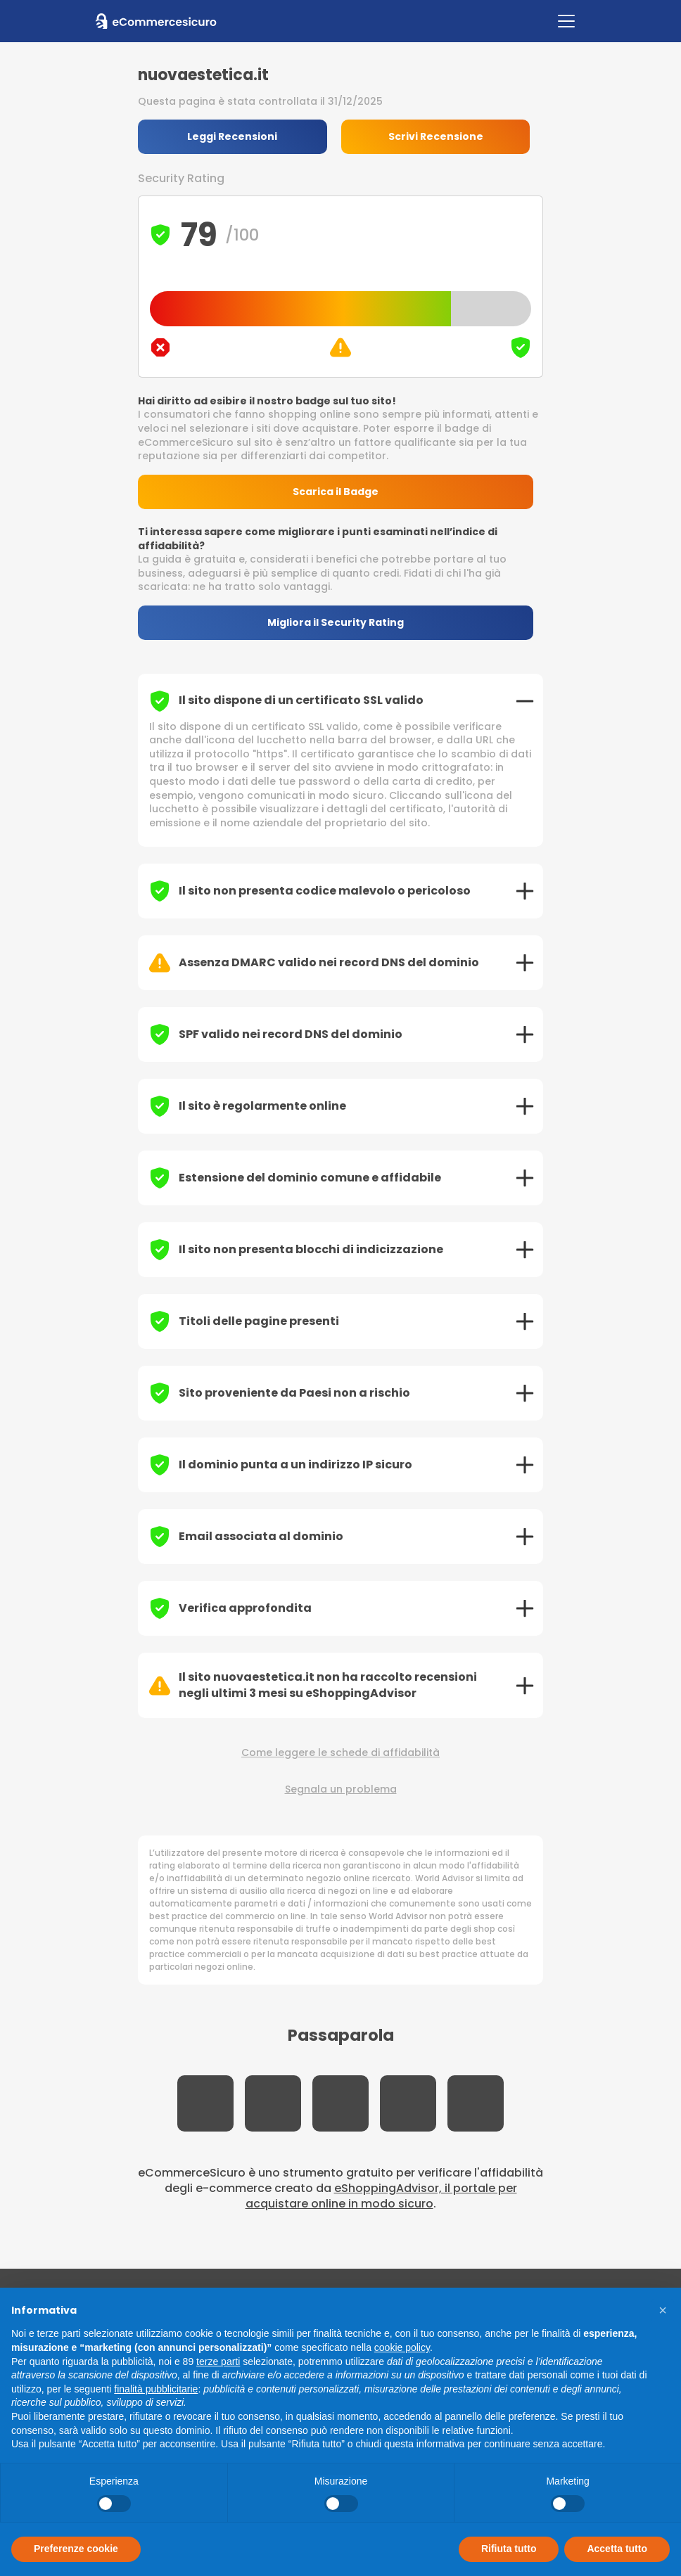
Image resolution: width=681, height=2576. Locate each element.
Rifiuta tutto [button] (509, 2548)
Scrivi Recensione (439, 136)
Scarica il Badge (340, 492)
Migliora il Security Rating (340, 623)
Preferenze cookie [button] (76, 2548)
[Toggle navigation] (566, 21)
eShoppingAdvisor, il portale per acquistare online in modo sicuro (381, 2196)
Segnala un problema (341, 1790)
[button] (662, 2310)
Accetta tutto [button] (617, 2548)
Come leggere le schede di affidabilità (340, 1753)
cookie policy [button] (402, 2347)
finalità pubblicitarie (156, 2389)
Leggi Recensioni (234, 136)
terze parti (218, 2361)
